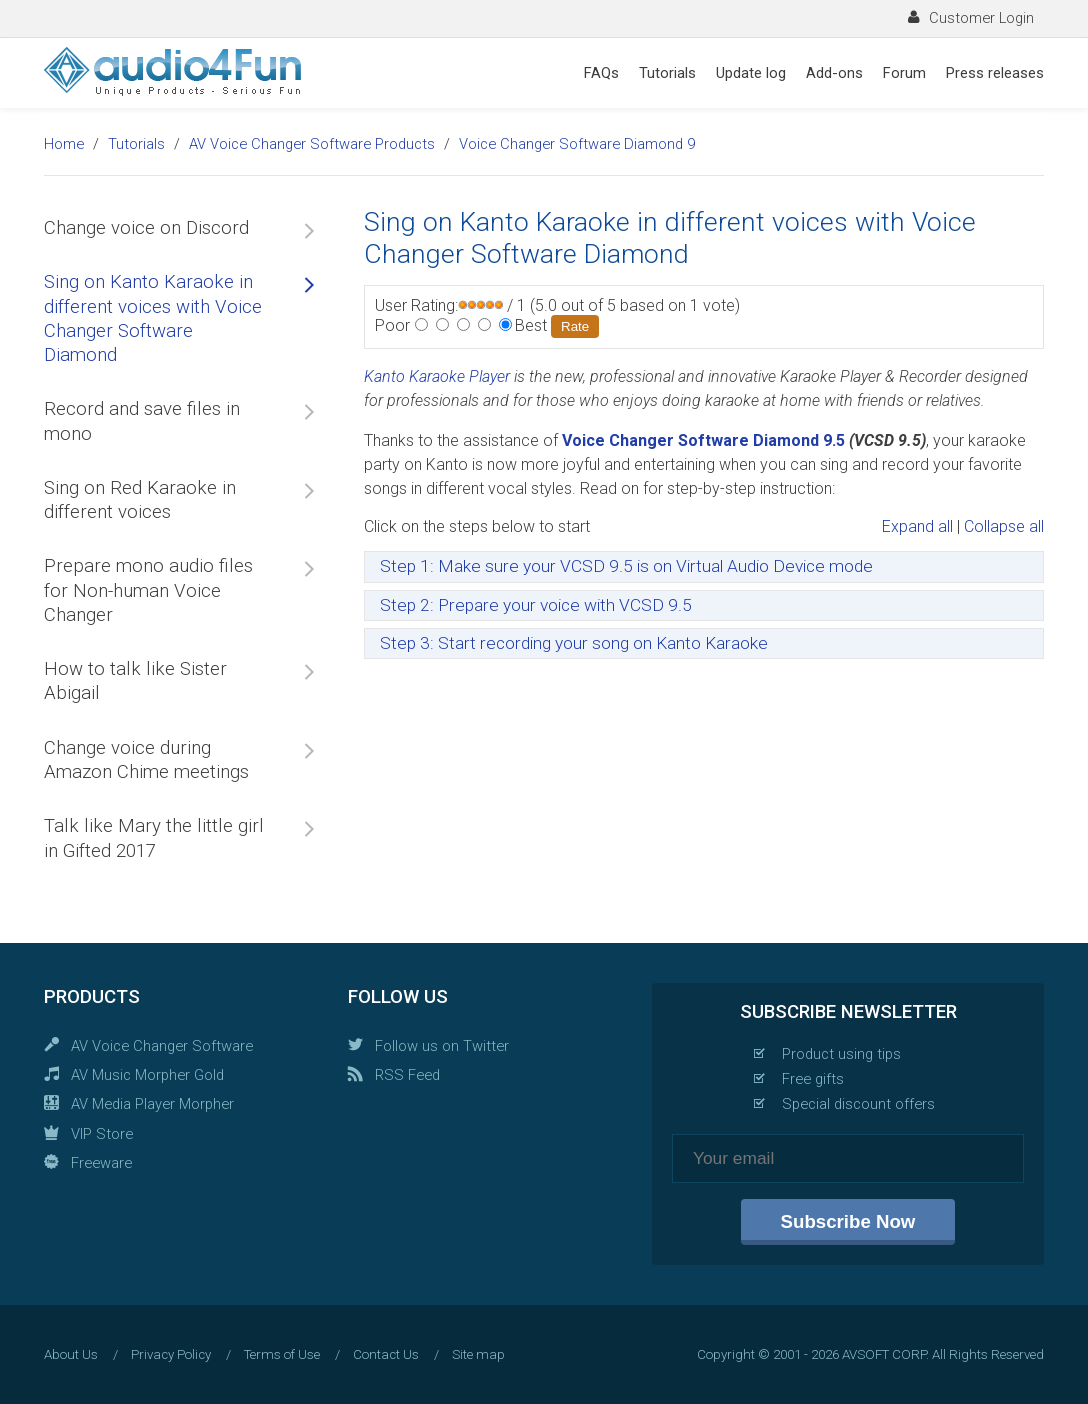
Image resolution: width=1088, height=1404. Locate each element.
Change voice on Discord (146, 228)
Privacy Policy (171, 1354)
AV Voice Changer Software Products (312, 144)
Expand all (917, 526)
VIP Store (102, 1134)
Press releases (995, 73)
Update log (751, 73)
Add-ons (834, 73)
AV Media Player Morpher (152, 1104)
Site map (478, 1354)
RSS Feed (407, 1075)
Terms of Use (282, 1354)
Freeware (101, 1163)
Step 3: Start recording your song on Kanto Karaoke (574, 643)
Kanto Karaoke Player (437, 376)
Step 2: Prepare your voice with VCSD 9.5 (536, 605)
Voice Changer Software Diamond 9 (577, 144)
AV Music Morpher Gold (147, 1075)
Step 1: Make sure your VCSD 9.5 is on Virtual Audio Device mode (626, 566)
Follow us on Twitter (442, 1046)
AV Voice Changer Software (162, 1046)
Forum (904, 73)
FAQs (601, 73)
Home (64, 144)
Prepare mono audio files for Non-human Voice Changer (148, 590)
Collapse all (1004, 526)
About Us (71, 1354)
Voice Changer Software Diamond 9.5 (703, 440)
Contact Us (386, 1354)
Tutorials (667, 73)
